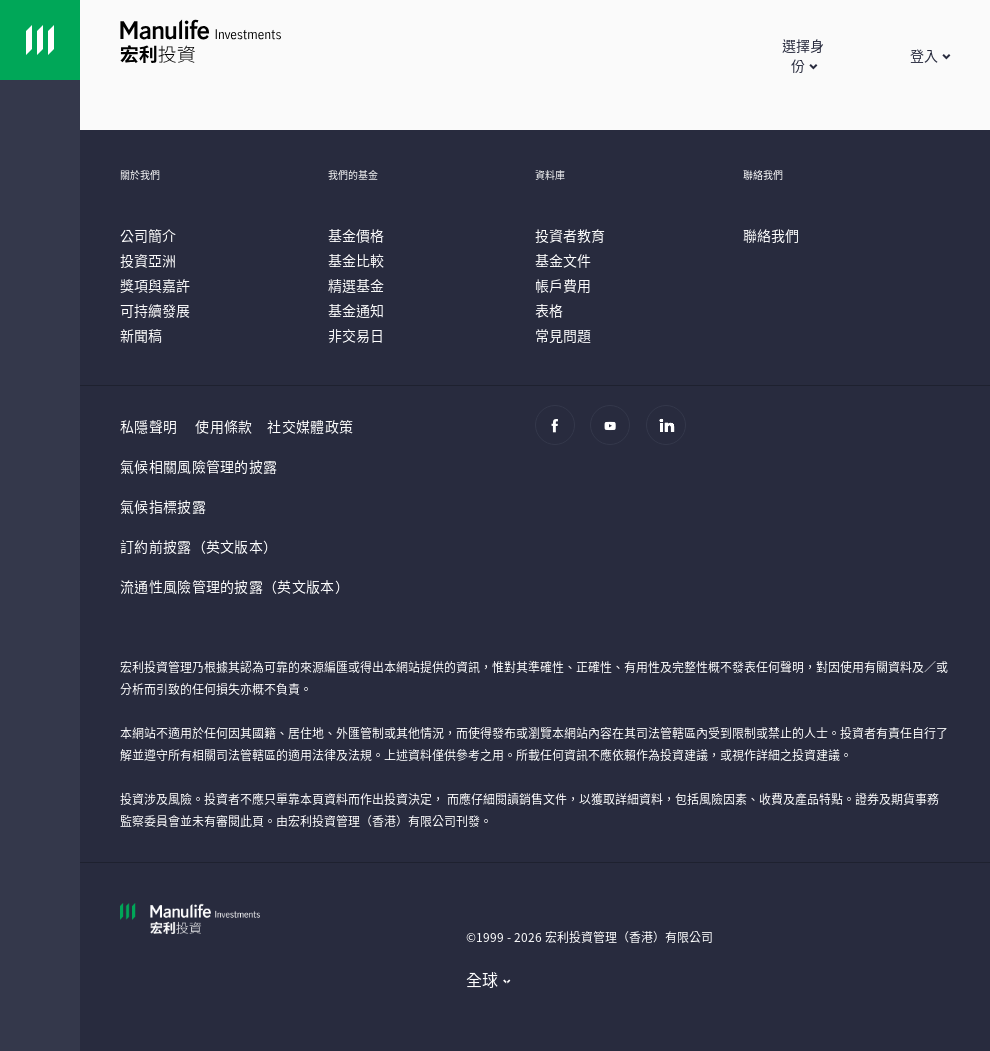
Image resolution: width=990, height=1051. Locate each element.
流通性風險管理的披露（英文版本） (234, 586)
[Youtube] (615, 435)
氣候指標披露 (163, 506)
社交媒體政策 (310, 426)
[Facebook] (560, 435)
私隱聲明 (148, 426)
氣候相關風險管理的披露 (198, 466)
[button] (804, 55)
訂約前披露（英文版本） (198, 546)
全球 (482, 979)
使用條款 (223, 426)
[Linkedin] (671, 435)
